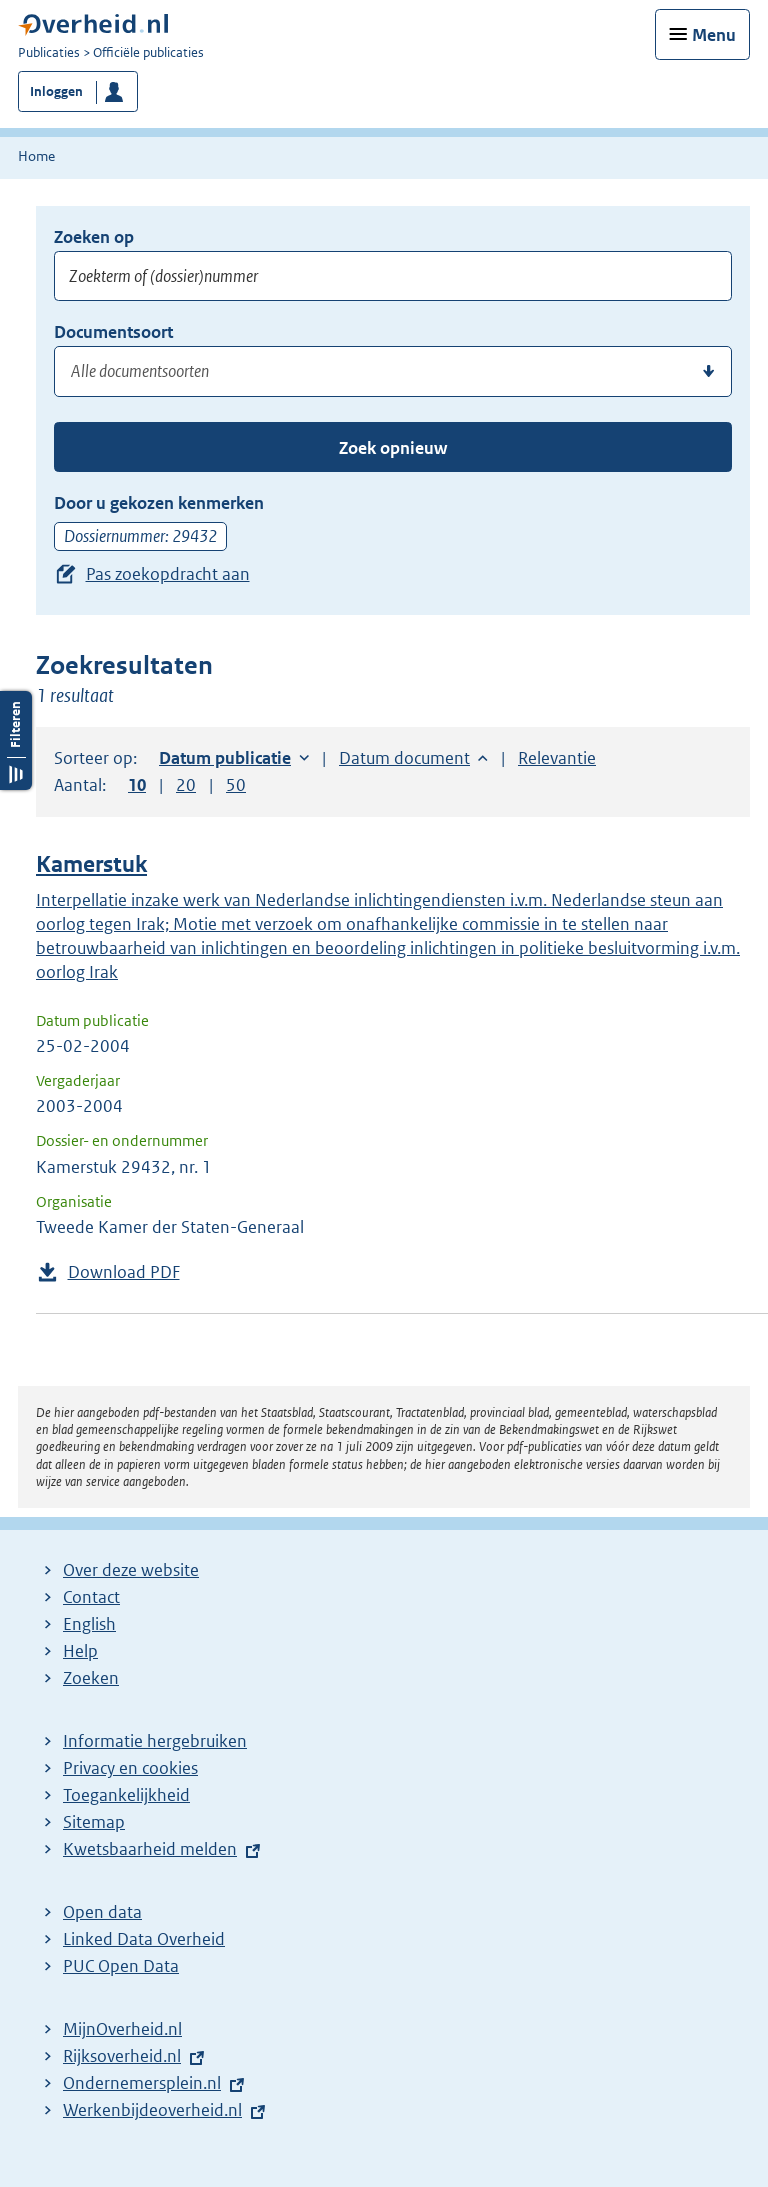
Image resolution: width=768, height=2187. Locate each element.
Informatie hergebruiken (155, 1741)
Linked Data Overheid (144, 1939)
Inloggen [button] (56, 91)
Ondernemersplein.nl (142, 2083)
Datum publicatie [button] (225, 758)
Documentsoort (113, 332)
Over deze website (131, 1570)
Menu (714, 35)
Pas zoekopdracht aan (168, 574)
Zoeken (91, 1678)
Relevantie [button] (557, 758)
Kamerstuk (91, 864)
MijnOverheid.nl (122, 2029)
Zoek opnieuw (393, 448)
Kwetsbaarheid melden (150, 1849)
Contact (91, 1597)
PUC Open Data (121, 1966)
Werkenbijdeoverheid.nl (152, 2110)
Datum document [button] (404, 758)
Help (80, 1651)
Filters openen (16, 740)
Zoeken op (94, 237)
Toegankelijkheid (126, 1795)
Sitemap (94, 1822)
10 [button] (137, 785)
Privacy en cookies (130, 1768)
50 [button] (236, 785)
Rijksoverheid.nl (122, 2056)
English (89, 1624)
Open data (102, 1912)
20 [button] (186, 785)
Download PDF (124, 1272)
